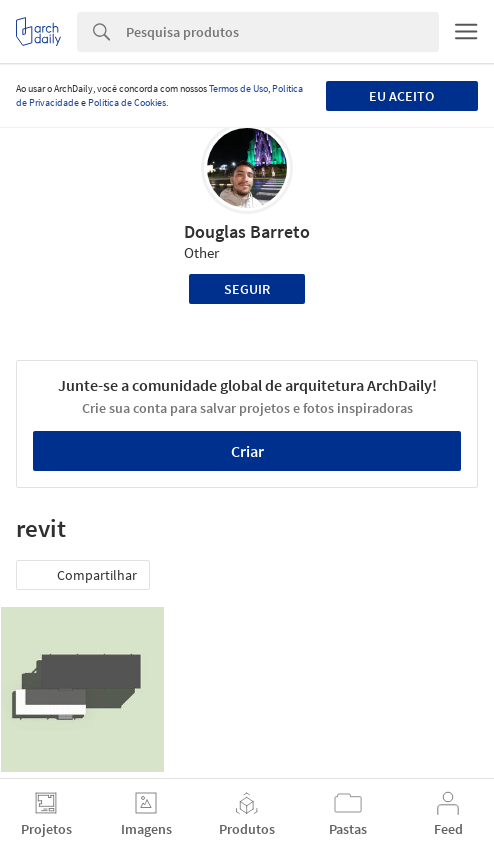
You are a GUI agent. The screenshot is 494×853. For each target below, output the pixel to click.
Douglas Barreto (247, 231)
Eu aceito (401, 96)
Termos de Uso (238, 88)
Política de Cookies (127, 102)
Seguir (247, 289)
